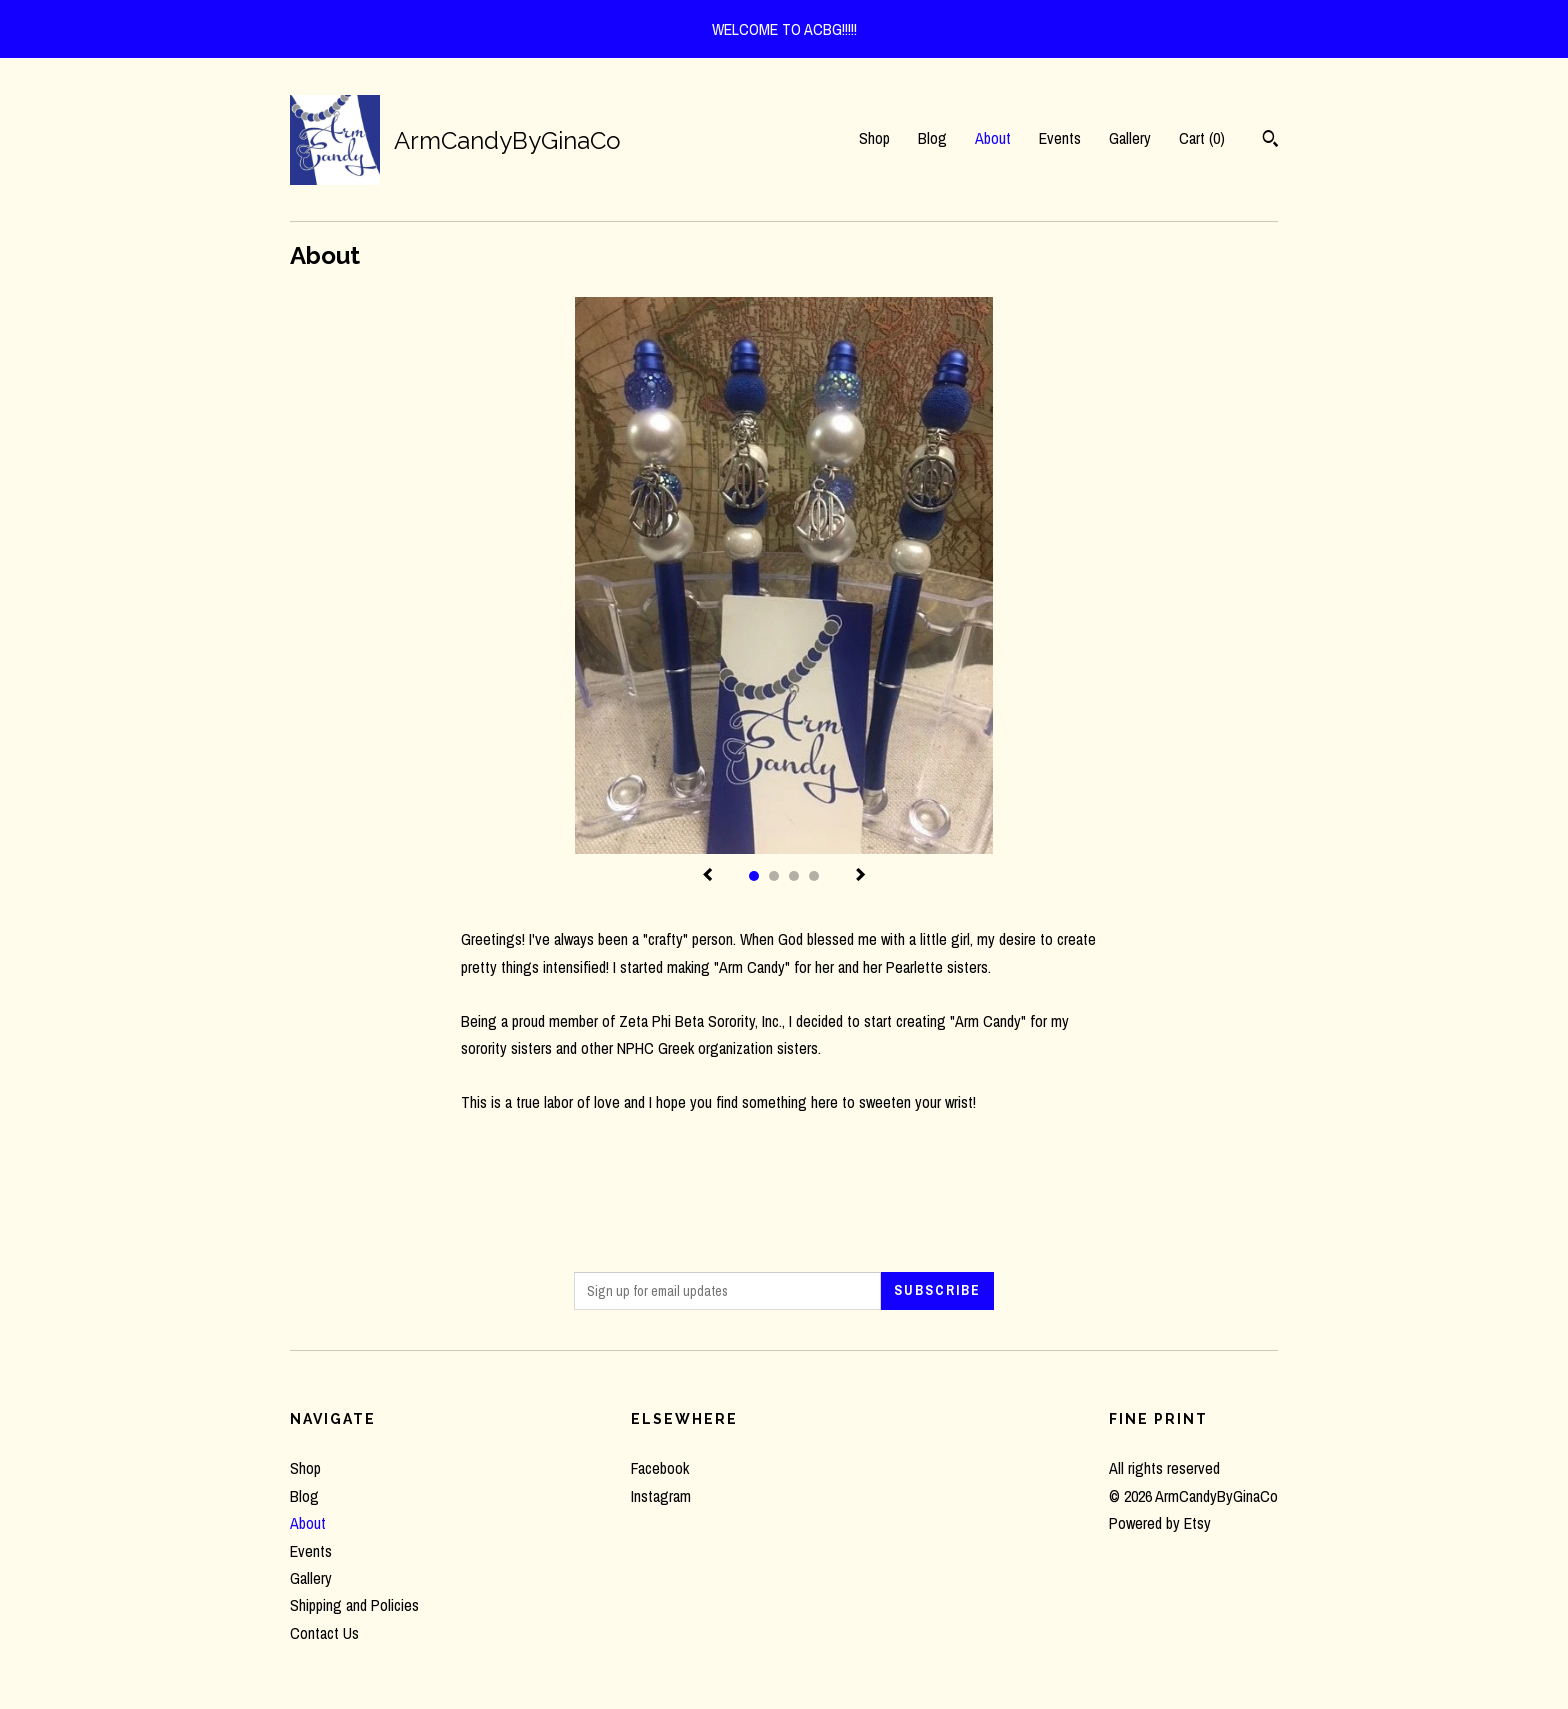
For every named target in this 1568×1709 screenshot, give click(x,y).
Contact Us (324, 1633)
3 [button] (794, 876)
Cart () (1202, 138)
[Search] (1270, 141)
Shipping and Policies (354, 1605)
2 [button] (774, 876)
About (993, 138)
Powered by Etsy (1160, 1523)
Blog (932, 138)
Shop (874, 138)
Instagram (661, 1496)
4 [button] (814, 876)
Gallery (1130, 138)
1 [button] (754, 876)
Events (1060, 138)
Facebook (660, 1468)
